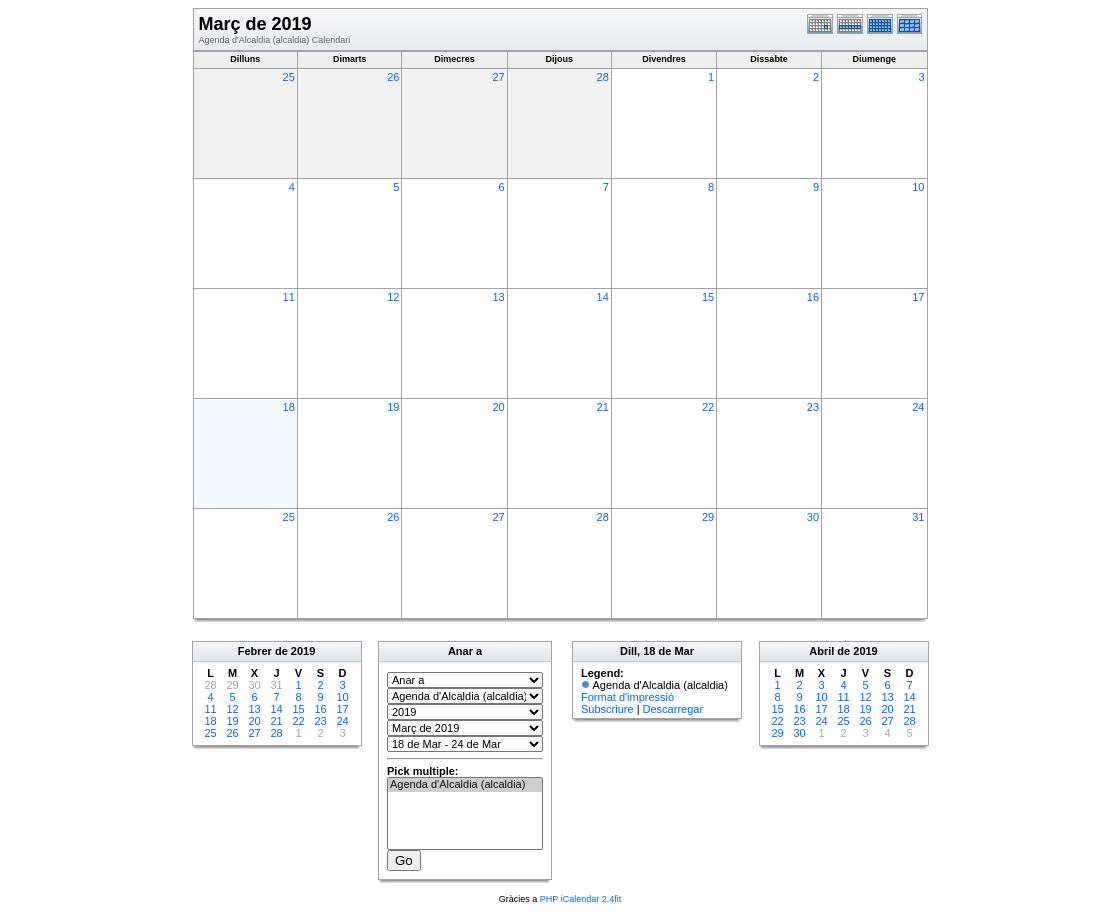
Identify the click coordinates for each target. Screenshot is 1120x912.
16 (813, 297)
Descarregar (673, 709)
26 (393, 77)
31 (918, 517)
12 (393, 297)
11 (289, 297)
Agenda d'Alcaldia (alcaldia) (465, 785)
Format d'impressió (627, 697)
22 (708, 407)
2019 (303, 651)
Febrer (255, 651)
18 (289, 407)
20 (498, 407)
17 (918, 297)
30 (813, 517)
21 (603, 407)
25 (289, 77)
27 (498, 77)
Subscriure (607, 709)
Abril (821, 651)
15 (708, 297)
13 (498, 297)
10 (918, 187)
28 (603, 77)
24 (918, 407)
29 (708, 517)
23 (813, 407)
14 (603, 297)
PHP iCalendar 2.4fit (580, 899)
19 (393, 407)
